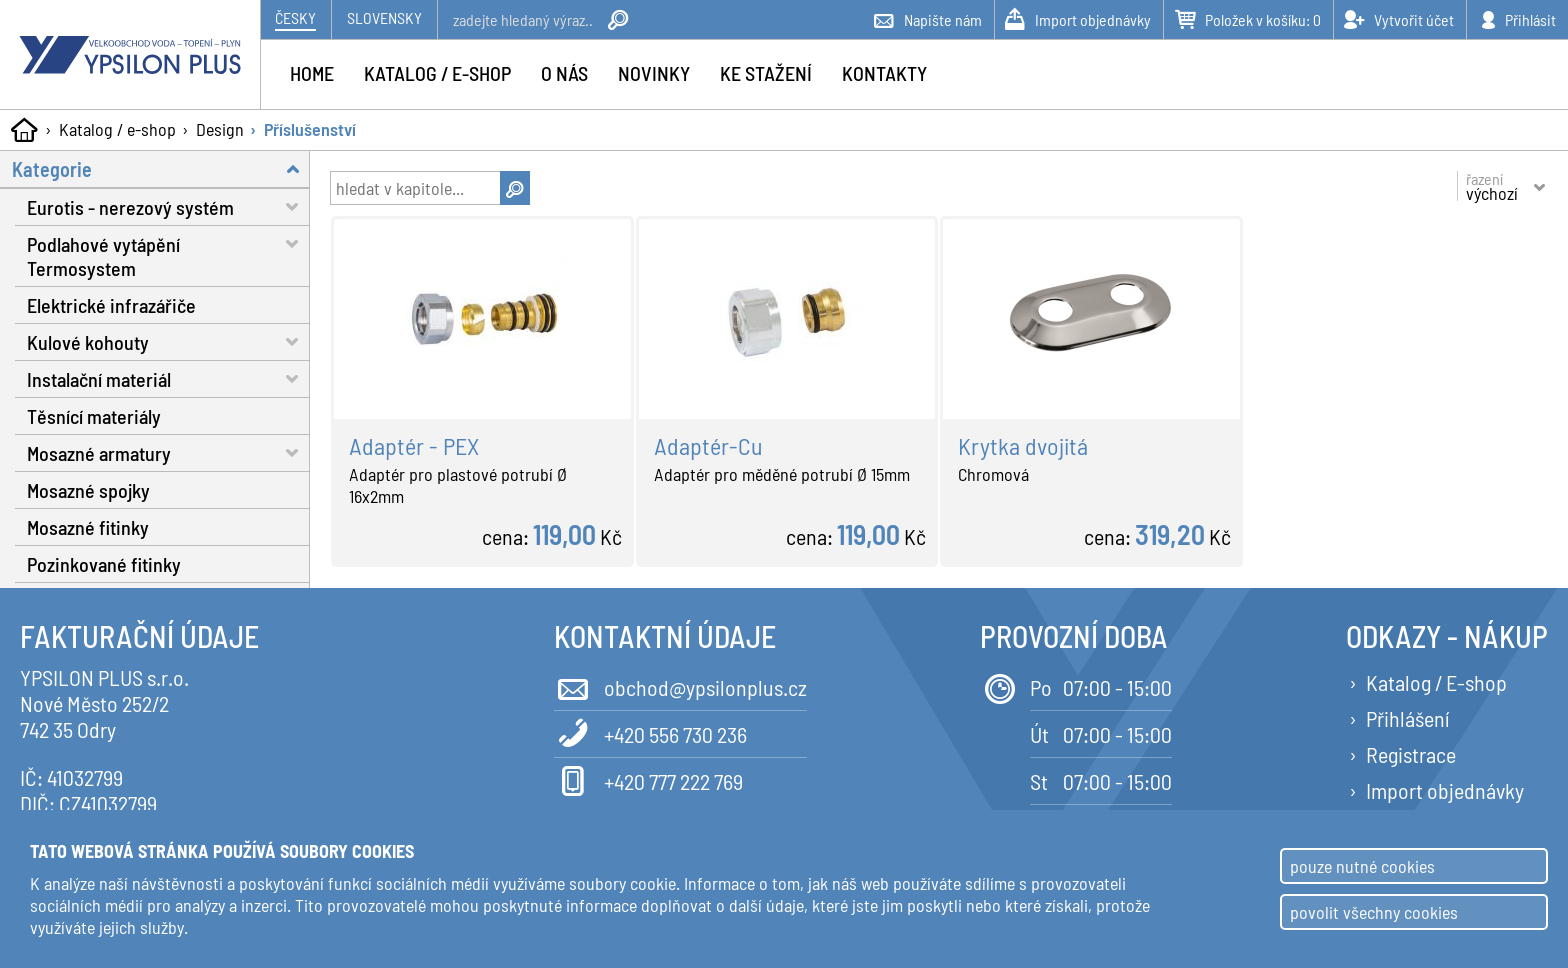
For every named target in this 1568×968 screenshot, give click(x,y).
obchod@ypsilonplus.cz (680, 685)
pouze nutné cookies (1362, 866)
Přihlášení (1407, 718)
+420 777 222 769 (648, 779)
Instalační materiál (168, 378)
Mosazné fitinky (88, 527)
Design (220, 129)
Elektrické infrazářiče (111, 305)
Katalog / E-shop (1436, 682)
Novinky (654, 73)
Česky (295, 17)
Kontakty (884, 73)
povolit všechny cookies (1374, 912)
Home (312, 73)
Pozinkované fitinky (104, 564)
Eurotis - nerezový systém (168, 206)
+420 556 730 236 (650, 732)
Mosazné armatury (168, 452)
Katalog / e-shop (117, 129)
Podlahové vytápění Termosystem (168, 253)
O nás (564, 73)
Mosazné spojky (88, 490)
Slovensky (384, 17)
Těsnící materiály (94, 416)
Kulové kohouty (168, 341)
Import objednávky (1445, 790)
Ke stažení (766, 73)
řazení (1492, 186)
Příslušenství (310, 129)
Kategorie (161, 168)
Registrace (1411, 754)
